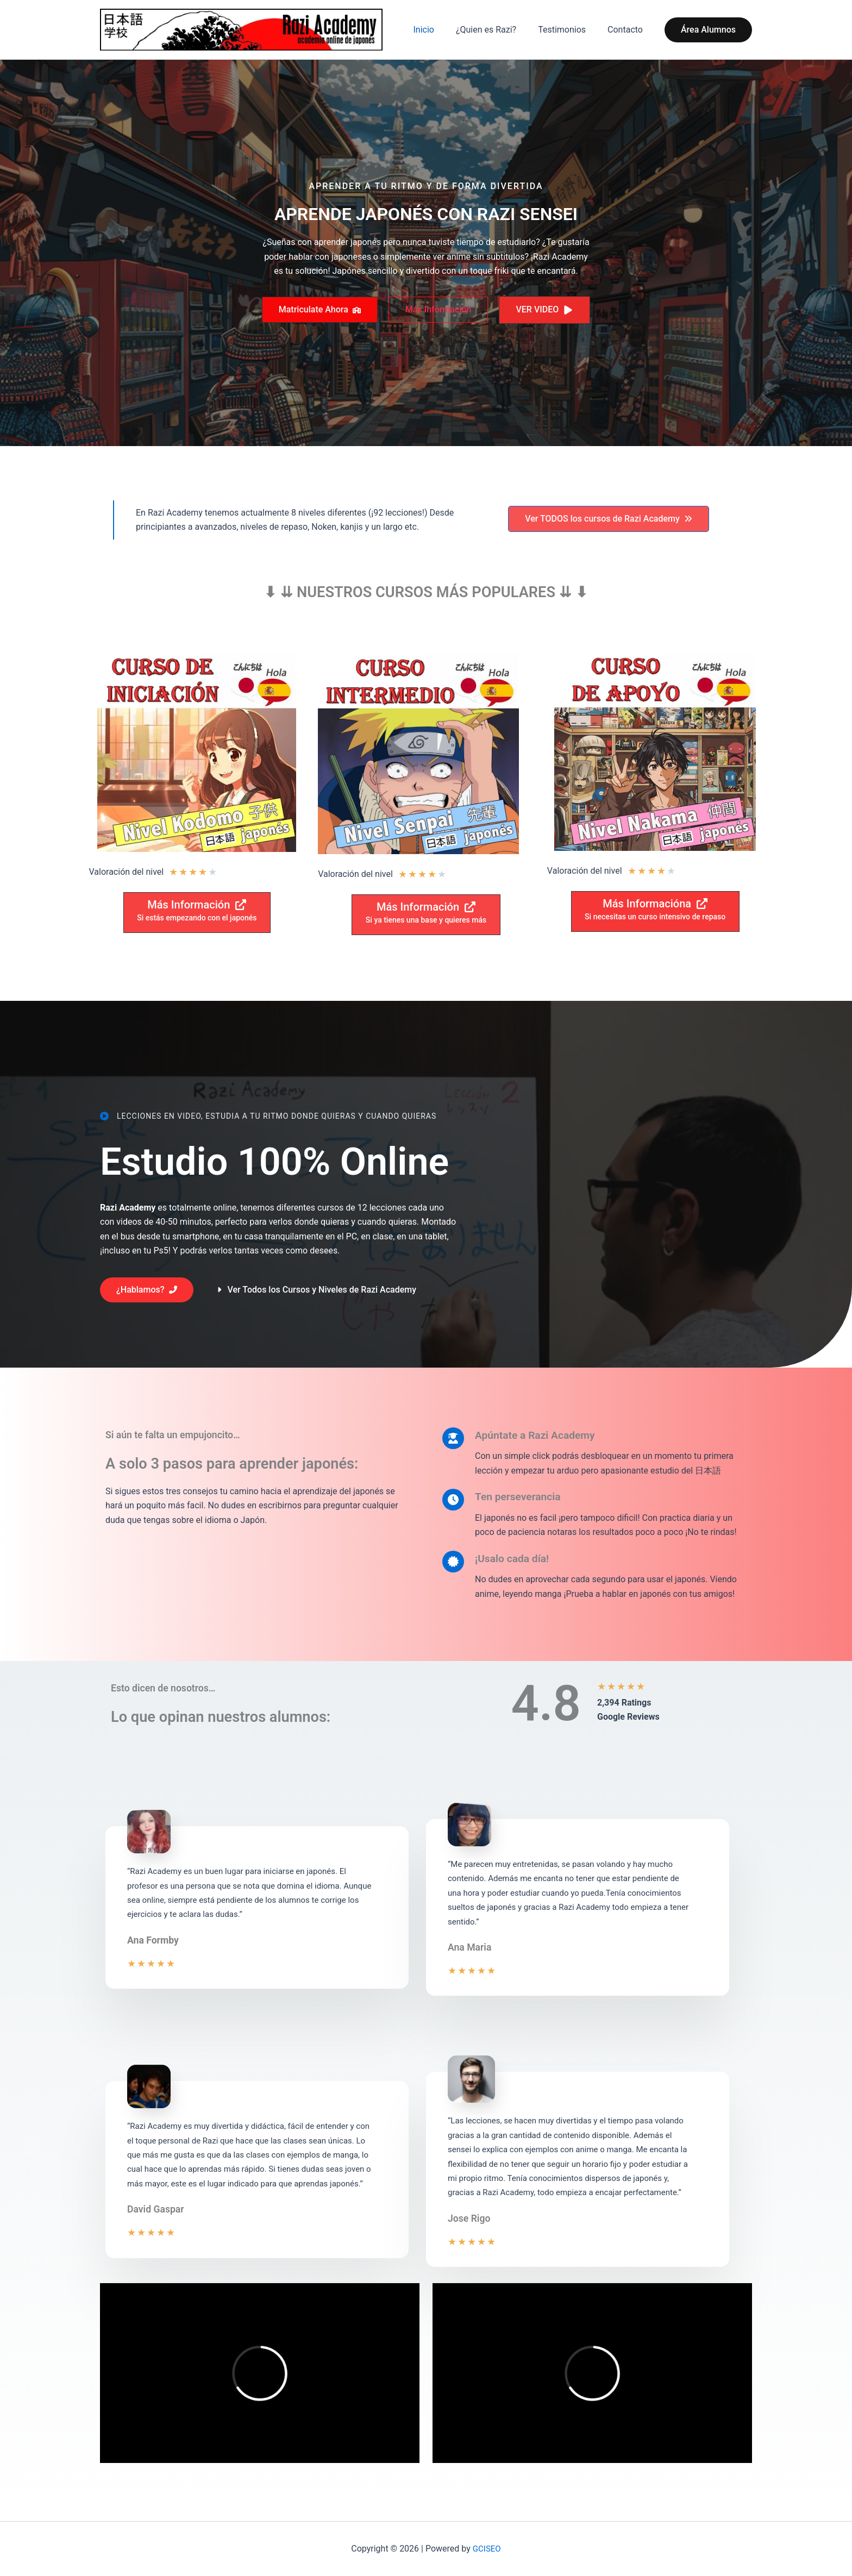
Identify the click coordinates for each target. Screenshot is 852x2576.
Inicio (438, 31)
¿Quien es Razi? (497, 31)
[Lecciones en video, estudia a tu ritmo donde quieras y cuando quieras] (268, 1119)
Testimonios (568, 31)
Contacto (627, 31)
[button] (708, 30)
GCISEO (487, 2548)
